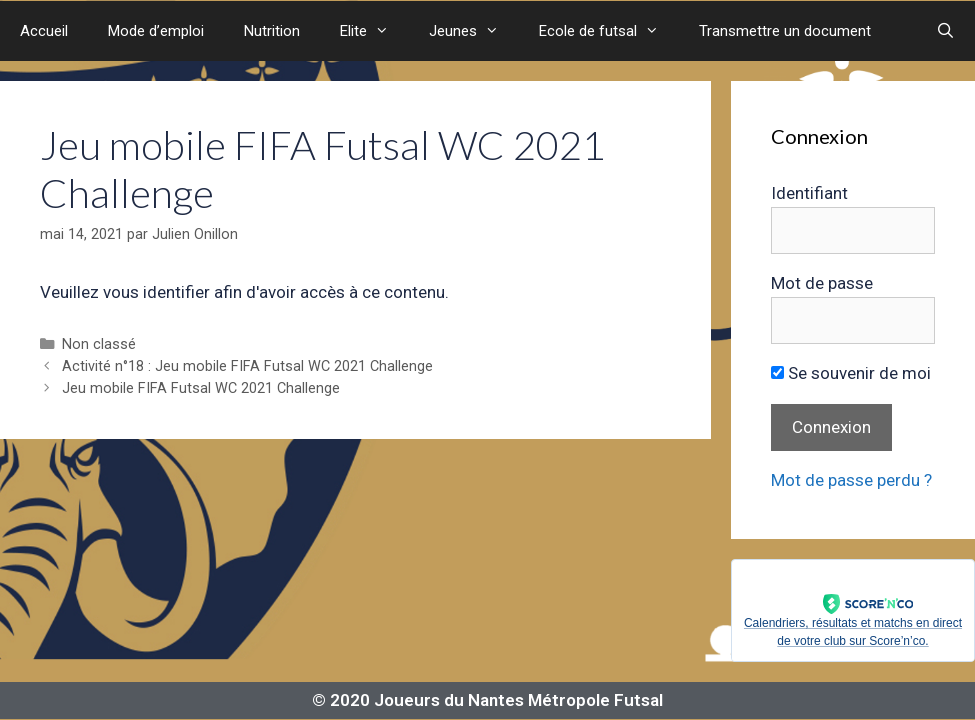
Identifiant (809, 193)
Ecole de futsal (609, 31)
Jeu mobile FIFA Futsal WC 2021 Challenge (201, 388)
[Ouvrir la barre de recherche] (945, 31)
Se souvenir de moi (851, 373)
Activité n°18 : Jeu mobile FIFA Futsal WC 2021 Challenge (247, 366)
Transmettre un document (785, 31)
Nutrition (272, 31)
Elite (374, 31)
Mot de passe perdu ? (851, 480)
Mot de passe (822, 283)
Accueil (44, 31)
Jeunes (474, 31)
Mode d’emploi (156, 31)
